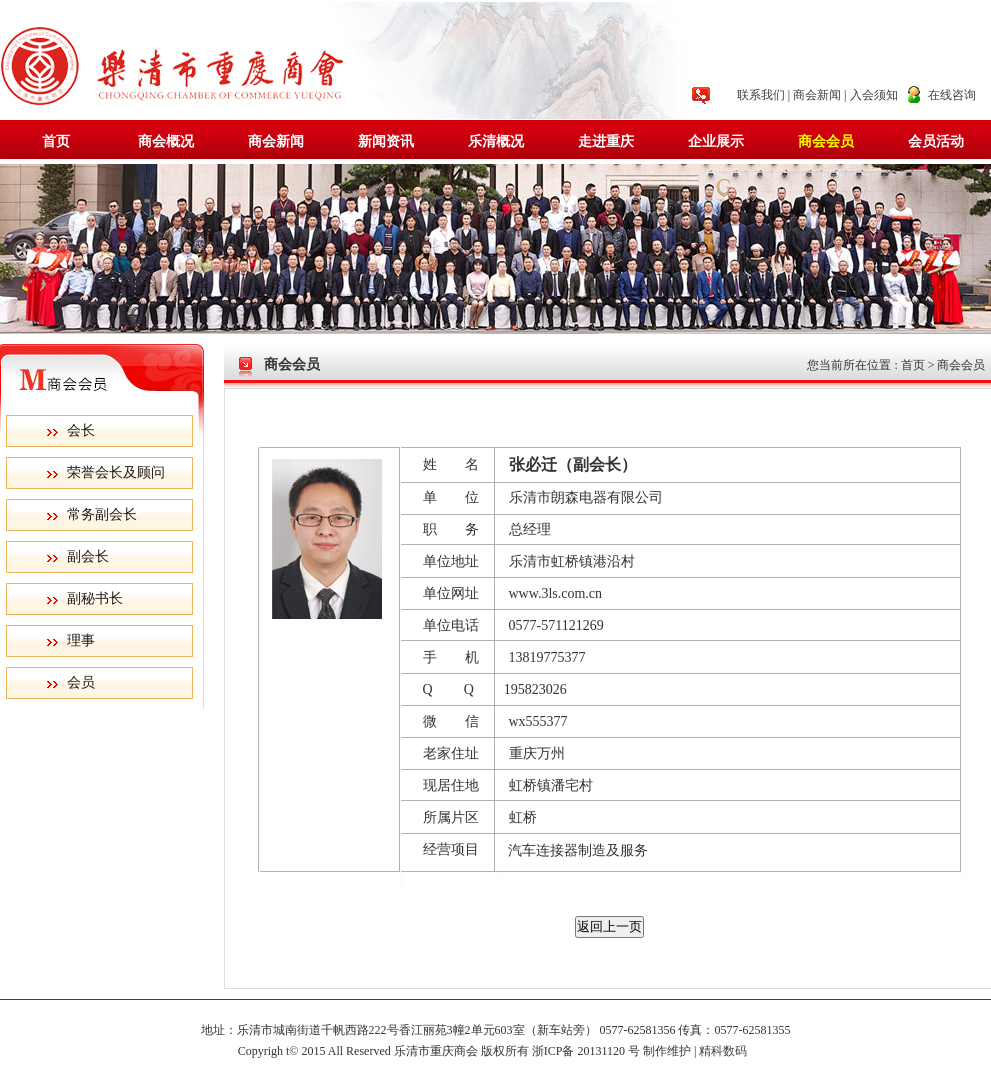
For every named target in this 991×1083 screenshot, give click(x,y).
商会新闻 (817, 95)
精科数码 (726, 1051)
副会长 (88, 556)
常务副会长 (102, 514)
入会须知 (874, 95)
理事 (81, 640)
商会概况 (166, 141)
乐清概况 (496, 141)
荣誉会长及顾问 (116, 472)
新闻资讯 (386, 141)
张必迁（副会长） (573, 464)
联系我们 (761, 95)
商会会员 (826, 141)
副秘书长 (95, 598)
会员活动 (936, 141)
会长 (81, 430)
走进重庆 (606, 141)
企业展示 (716, 141)
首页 (56, 141)
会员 (81, 682)
